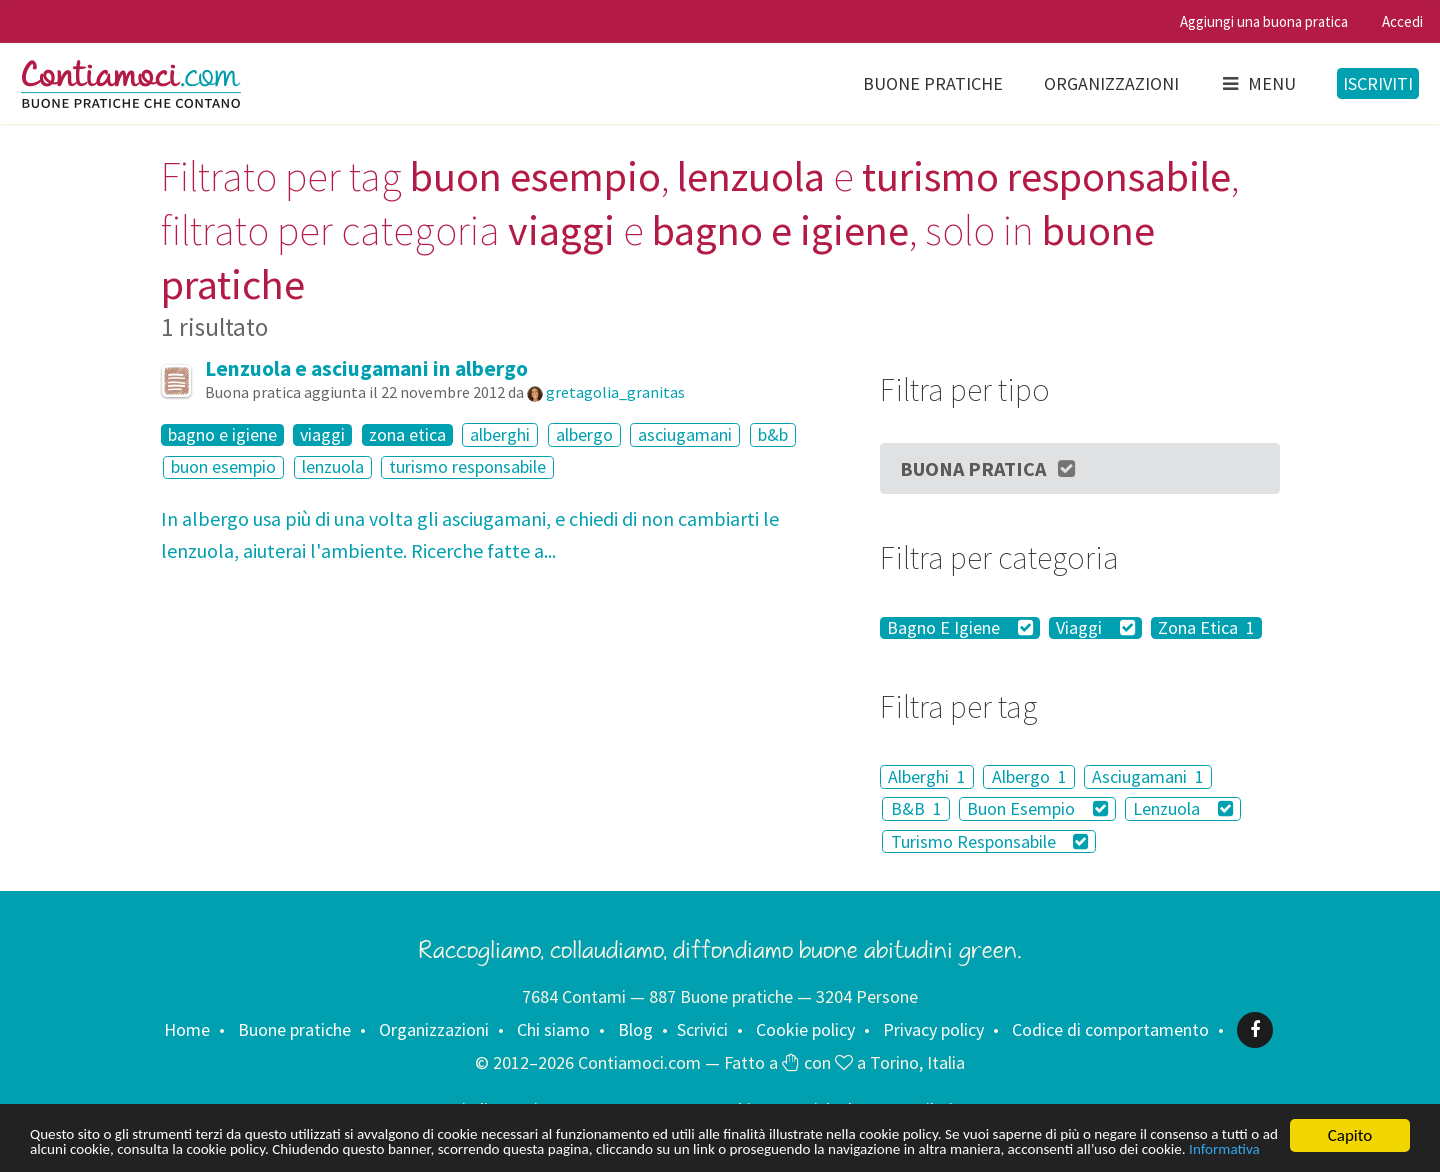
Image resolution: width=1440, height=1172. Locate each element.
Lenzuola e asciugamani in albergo (366, 368)
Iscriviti (1378, 83)
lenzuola (333, 467)
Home (187, 1029)
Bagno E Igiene (960, 628)
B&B (916, 808)
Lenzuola (1183, 808)
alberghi (500, 434)
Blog (635, 1029)
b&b (773, 434)
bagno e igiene (222, 435)
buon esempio (223, 467)
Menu (1258, 83)
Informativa (338, 1149)
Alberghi (927, 776)
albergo (584, 434)
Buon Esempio (1037, 808)
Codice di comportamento (1110, 1029)
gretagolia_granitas (615, 392)
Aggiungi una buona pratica (1264, 21)
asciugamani (685, 434)
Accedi (1402, 21)
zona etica (407, 435)
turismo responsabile (467, 467)
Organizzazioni (1111, 83)
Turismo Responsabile (990, 841)
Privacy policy (933, 1029)
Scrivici (702, 1029)
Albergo (1029, 776)
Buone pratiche (933, 83)
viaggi (322, 435)
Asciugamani (1148, 776)
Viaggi (1095, 628)
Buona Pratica (989, 468)
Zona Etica (1206, 628)
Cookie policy (805, 1029)
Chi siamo (553, 1029)
